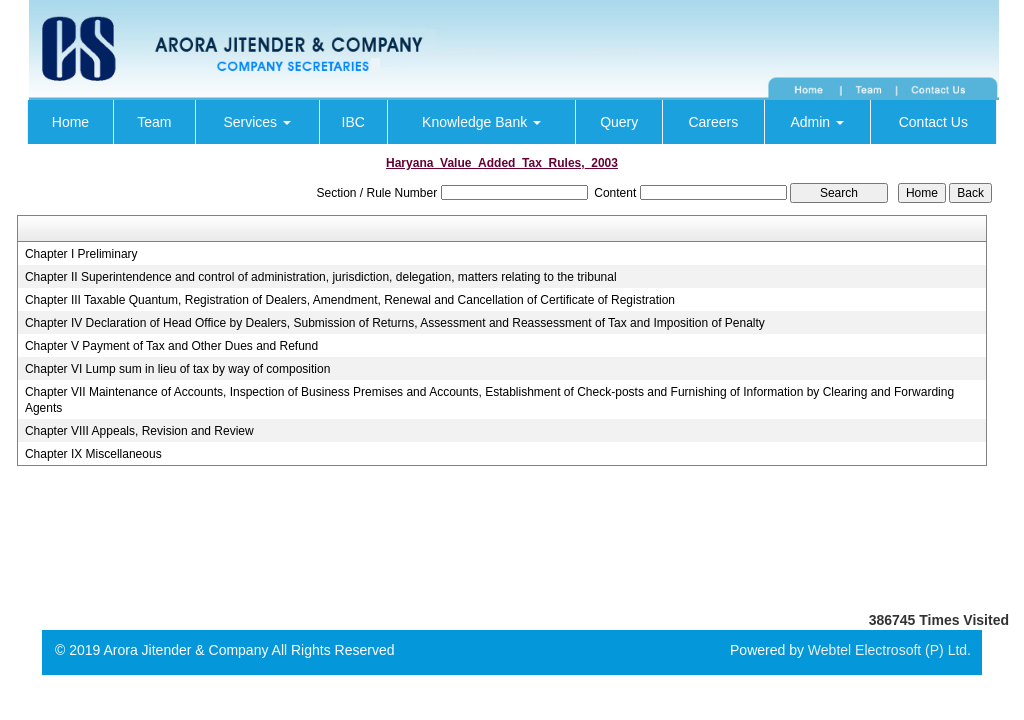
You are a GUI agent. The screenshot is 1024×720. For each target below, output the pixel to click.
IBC (353, 122)
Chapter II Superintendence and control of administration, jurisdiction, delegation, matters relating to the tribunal (321, 277)
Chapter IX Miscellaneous (93, 454)
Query (619, 122)
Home (70, 122)
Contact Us (933, 122)
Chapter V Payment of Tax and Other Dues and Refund (171, 346)
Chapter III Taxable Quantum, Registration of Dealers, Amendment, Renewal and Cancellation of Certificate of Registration (350, 300)
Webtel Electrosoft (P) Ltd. (889, 650)
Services (257, 122)
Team (154, 122)
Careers (713, 122)
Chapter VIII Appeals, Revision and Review (139, 431)
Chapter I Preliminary (81, 254)
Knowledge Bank (481, 122)
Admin (817, 122)
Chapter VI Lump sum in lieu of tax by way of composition (177, 369)
